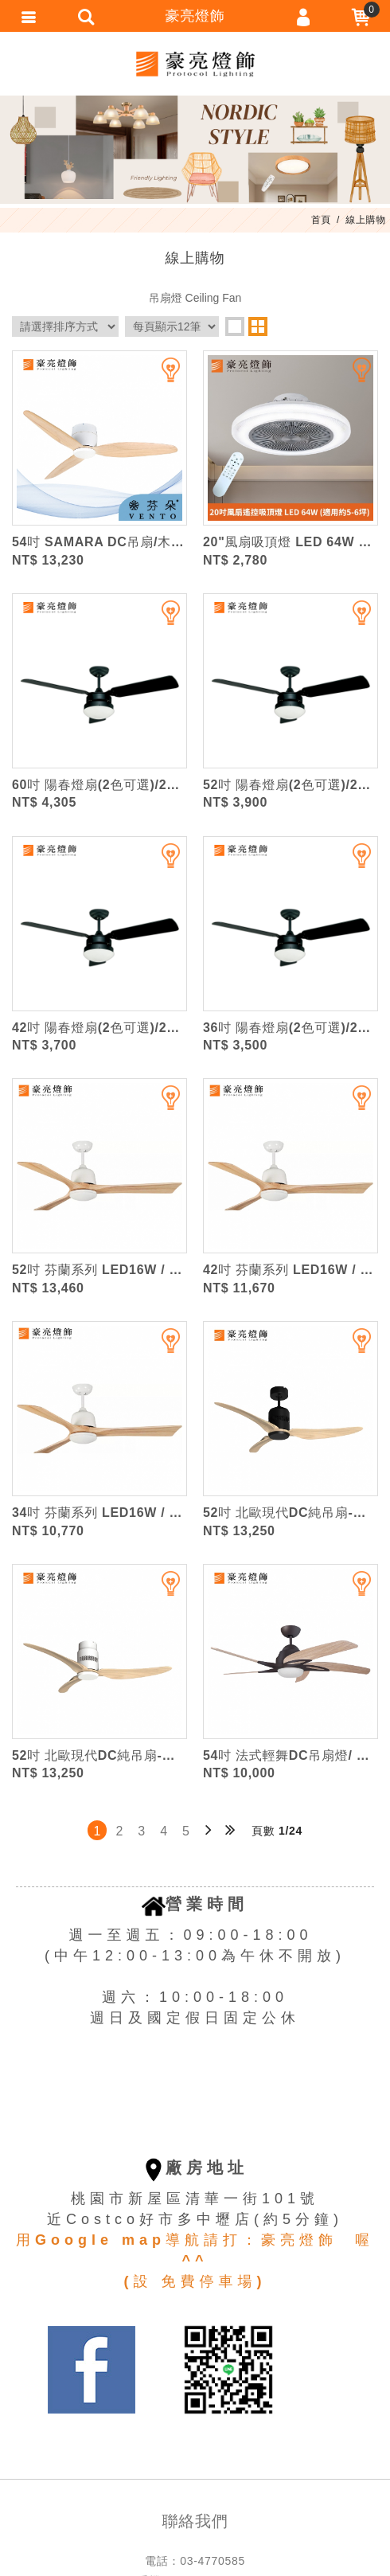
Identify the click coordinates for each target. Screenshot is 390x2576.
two (257, 326)
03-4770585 (212, 2561)
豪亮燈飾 (195, 64)
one (234, 326)
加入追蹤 (161, 377)
